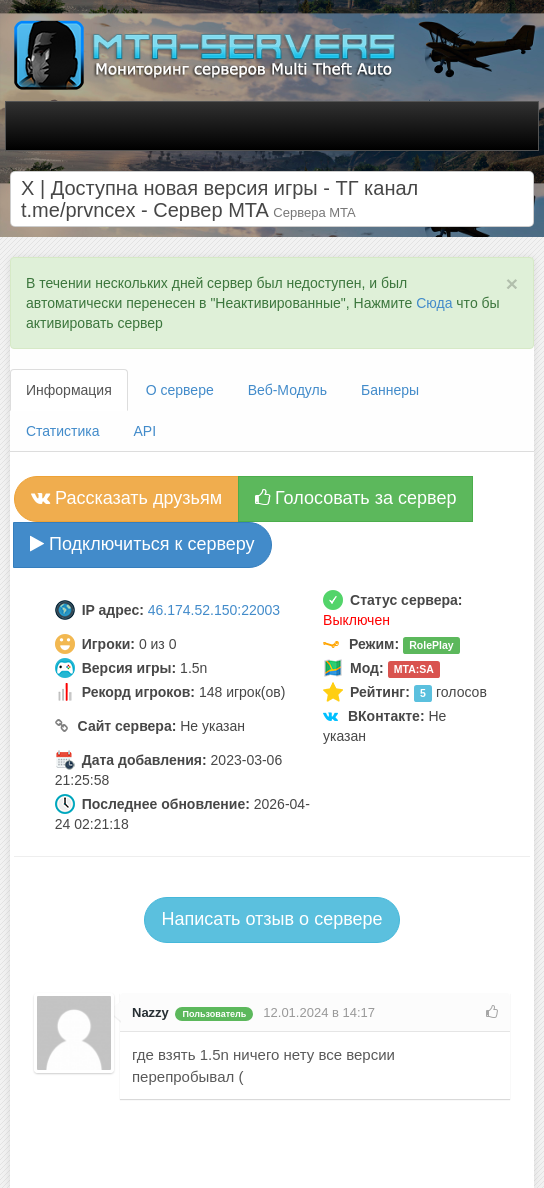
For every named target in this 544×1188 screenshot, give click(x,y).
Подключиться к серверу (142, 544)
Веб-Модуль (287, 390)
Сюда (434, 303)
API (145, 431)
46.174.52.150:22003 (214, 610)
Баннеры (390, 390)
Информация (69, 390)
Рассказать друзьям (126, 498)
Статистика (63, 431)
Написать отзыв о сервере (271, 919)
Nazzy (150, 1012)
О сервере (180, 390)
